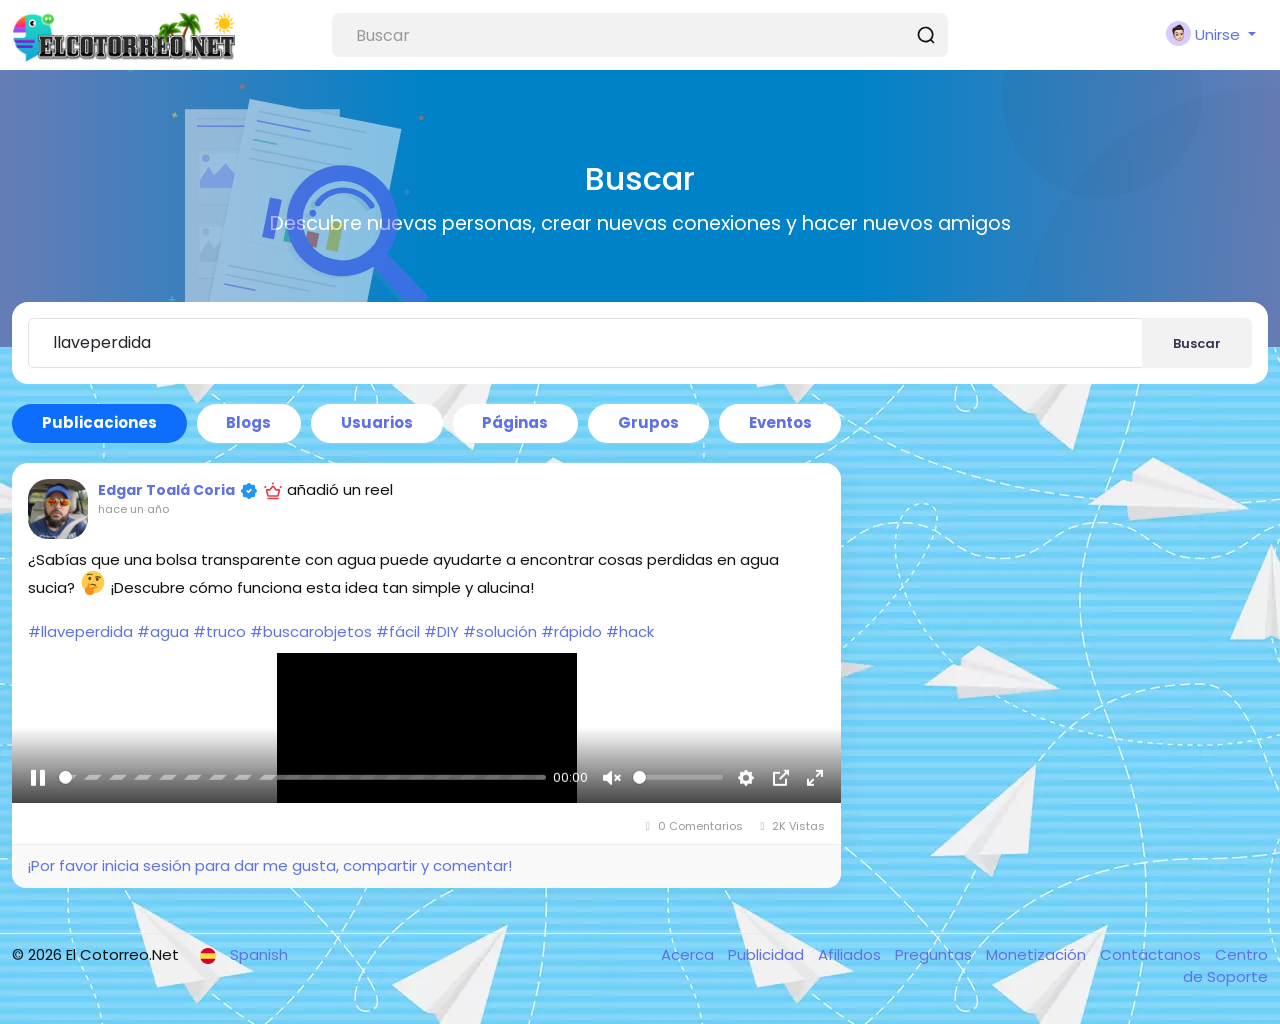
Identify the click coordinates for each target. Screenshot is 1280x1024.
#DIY (441, 631)
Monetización (1038, 954)
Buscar (1197, 343)
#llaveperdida (80, 631)
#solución (500, 631)
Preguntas (935, 954)
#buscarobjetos (311, 631)
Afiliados (851, 954)
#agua (163, 631)
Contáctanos (1152, 954)
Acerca (689, 954)
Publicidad (768, 954)
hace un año (133, 509)
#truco (219, 631)
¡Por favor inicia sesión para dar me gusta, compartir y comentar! (269, 865)
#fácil (398, 631)
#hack (630, 631)
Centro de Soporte (1225, 966)
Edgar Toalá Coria (166, 490)
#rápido (571, 631)
